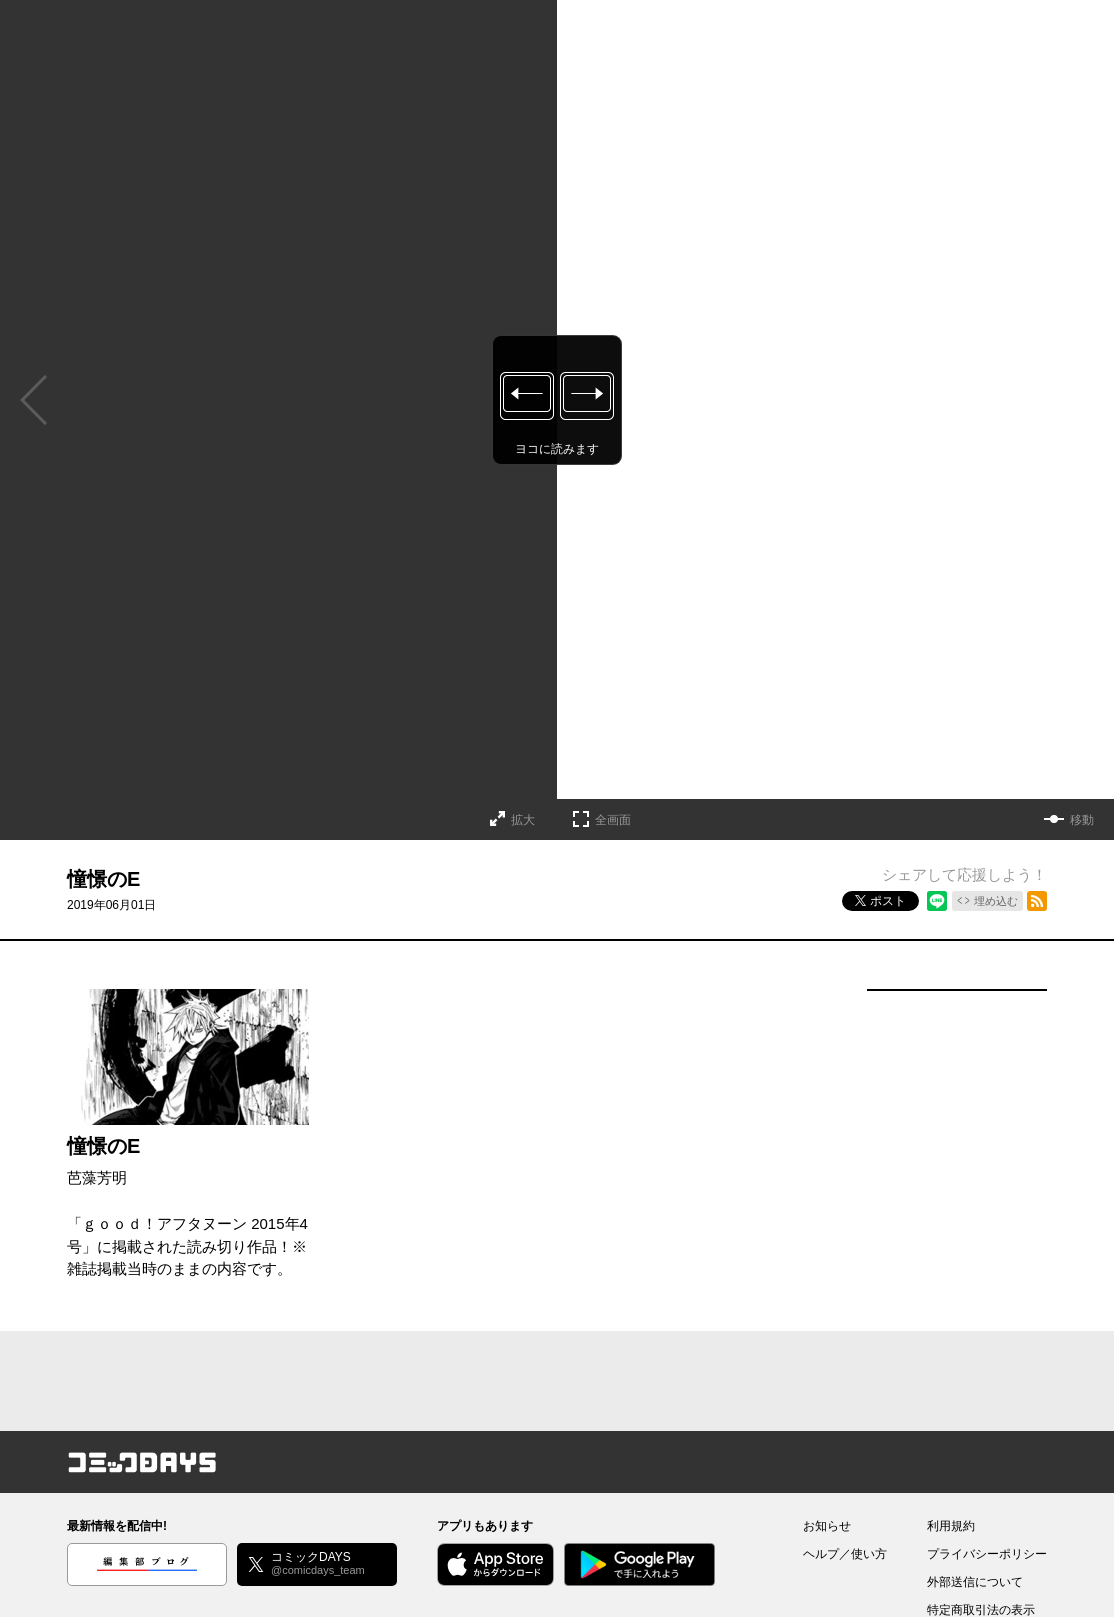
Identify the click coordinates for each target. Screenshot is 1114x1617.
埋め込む (996, 901)
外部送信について (975, 1582)
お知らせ (827, 1526)
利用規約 (951, 1526)
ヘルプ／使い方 (845, 1554)
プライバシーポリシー (987, 1554)
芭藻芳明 (97, 1177)
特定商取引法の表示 (981, 1610)
